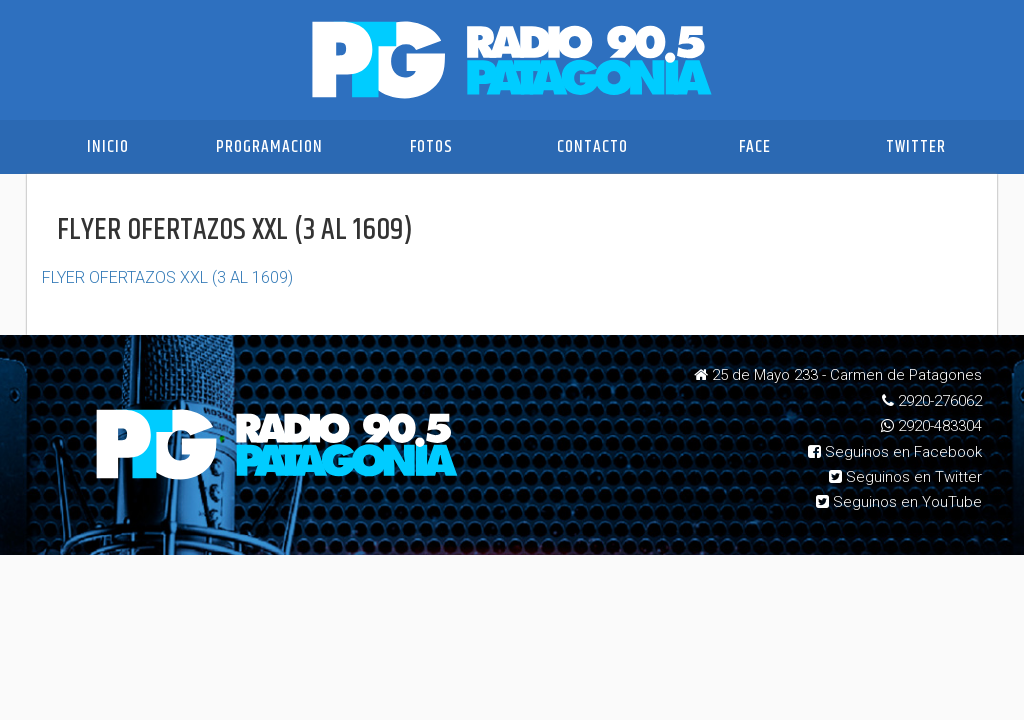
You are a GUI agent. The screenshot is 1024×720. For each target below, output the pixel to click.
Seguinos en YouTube (899, 502)
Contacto (592, 147)
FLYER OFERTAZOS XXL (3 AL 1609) (167, 277)
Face (755, 147)
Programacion (269, 147)
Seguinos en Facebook (895, 452)
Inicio (108, 147)
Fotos (431, 147)
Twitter (916, 147)
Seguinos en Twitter (905, 477)
